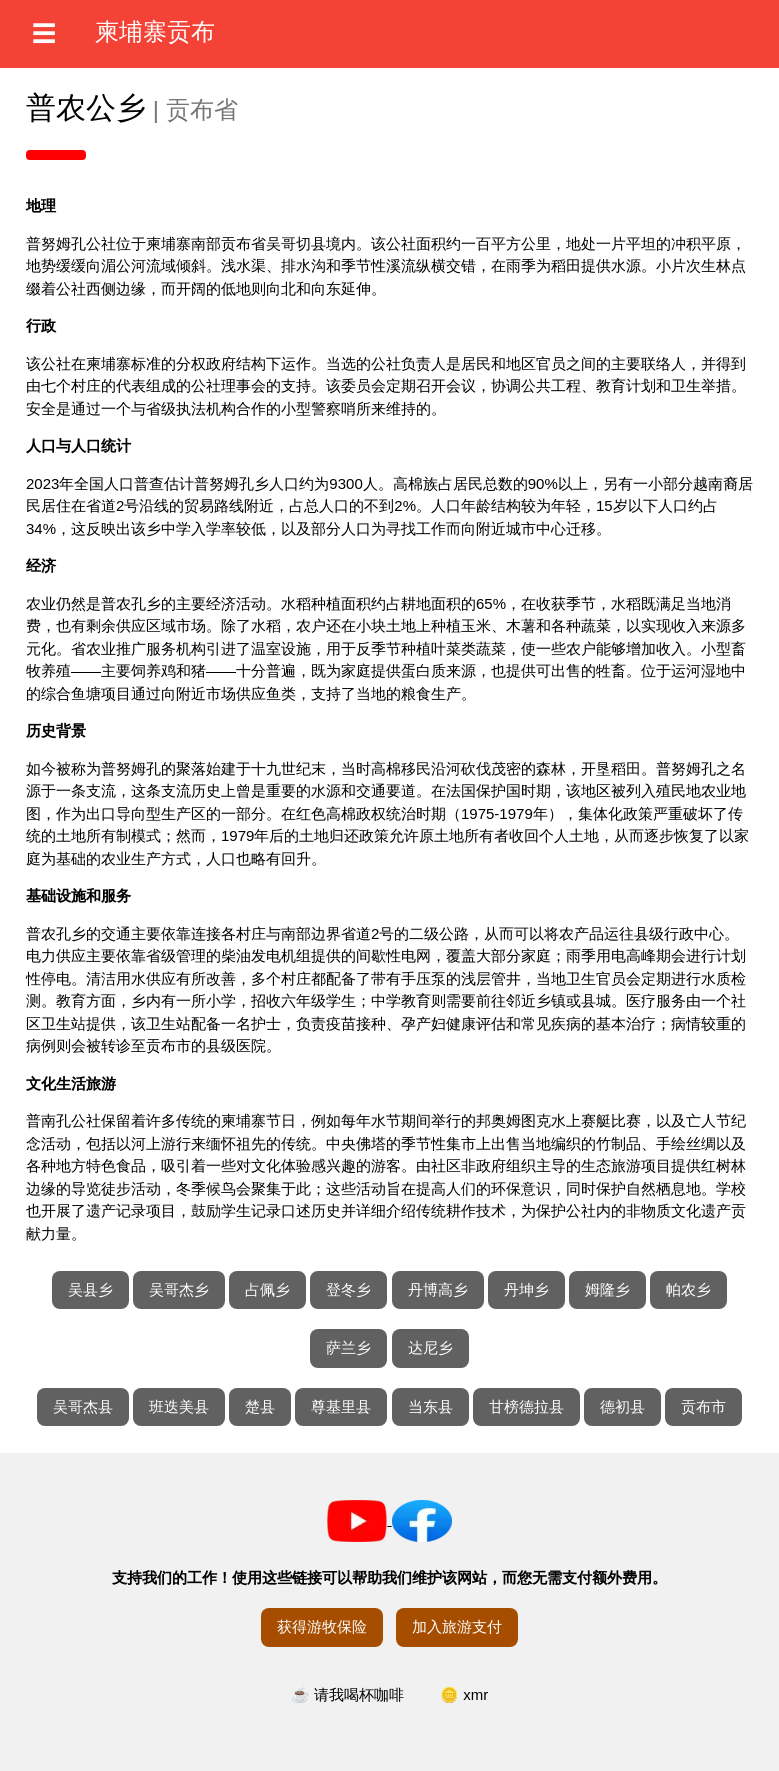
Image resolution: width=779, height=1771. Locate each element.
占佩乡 (267, 1289)
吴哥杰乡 (179, 1289)
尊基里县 (341, 1406)
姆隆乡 (607, 1289)
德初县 (622, 1406)
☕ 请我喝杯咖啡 (347, 1694)
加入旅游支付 (457, 1626)
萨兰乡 (348, 1347)
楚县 (260, 1406)
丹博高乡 (438, 1289)
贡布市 (703, 1406)
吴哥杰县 (83, 1406)
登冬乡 (348, 1289)
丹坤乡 (526, 1289)
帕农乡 (688, 1289)
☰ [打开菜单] (44, 33)
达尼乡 (430, 1347)
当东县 (430, 1406)
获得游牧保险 (322, 1626)
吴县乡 (90, 1289)
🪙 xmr (464, 1694)
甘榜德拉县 (526, 1406)
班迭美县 (179, 1406)
